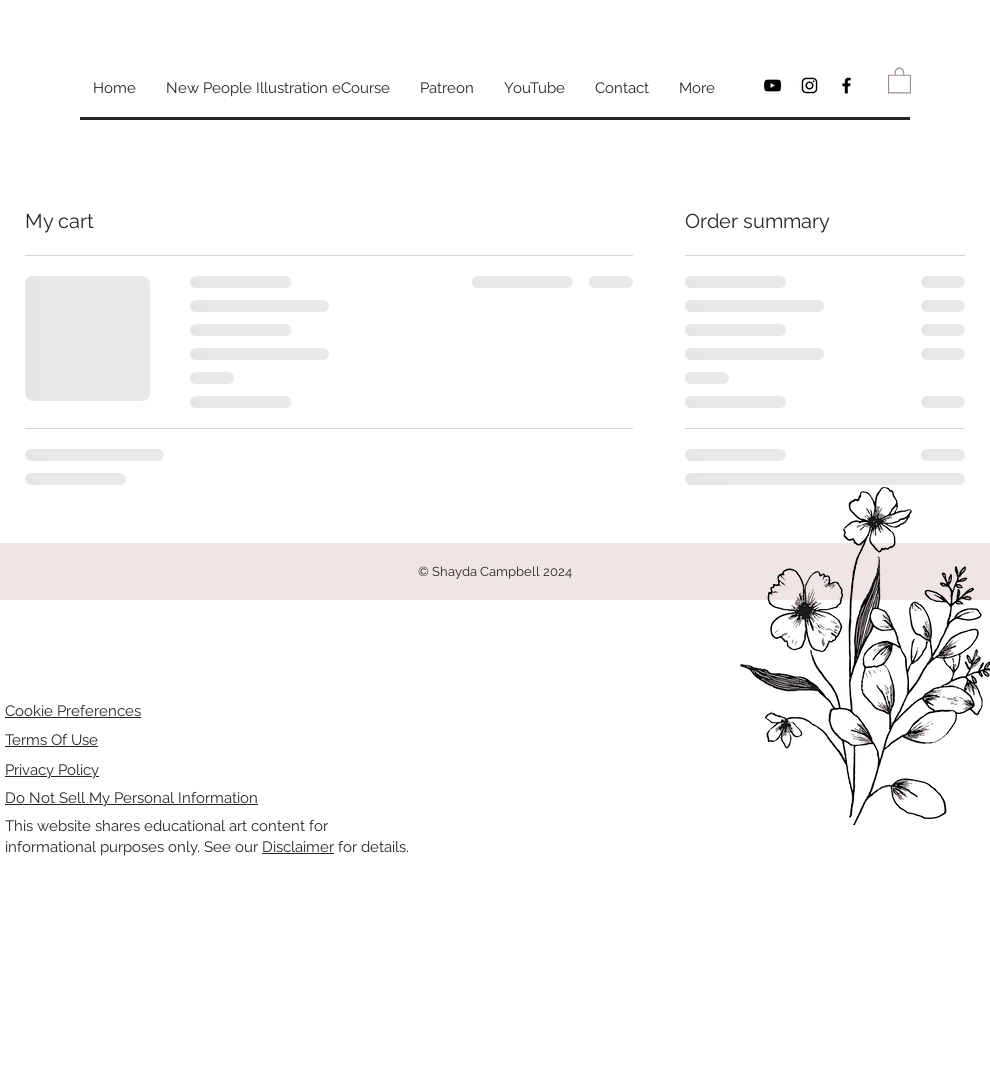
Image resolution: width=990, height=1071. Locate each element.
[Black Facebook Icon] (846, 85)
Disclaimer (298, 847)
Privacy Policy (52, 770)
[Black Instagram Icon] (809, 85)
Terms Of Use (51, 740)
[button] (899, 79)
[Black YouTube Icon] (772, 85)
